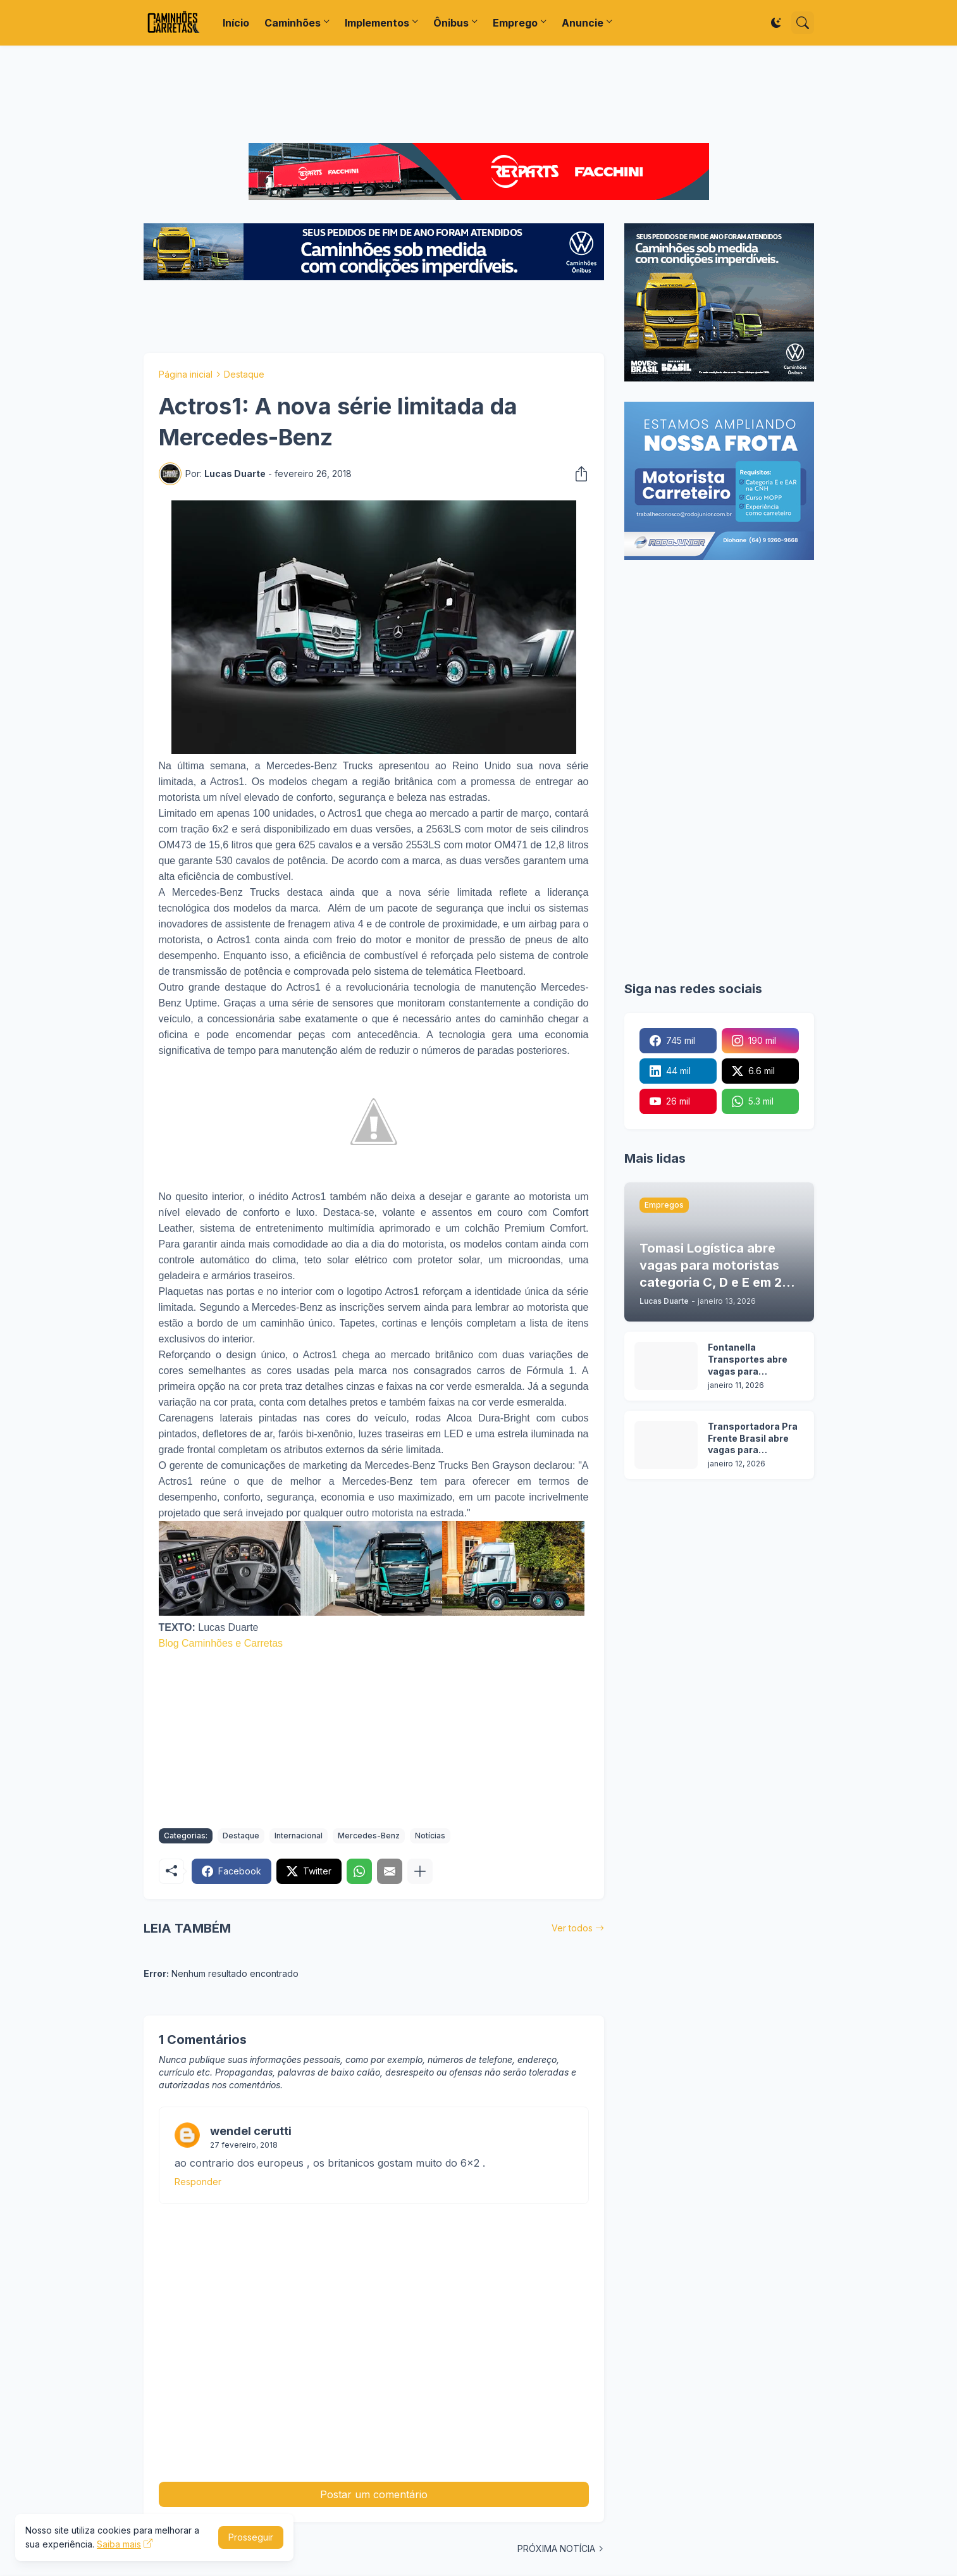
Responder (198, 2181)
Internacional (299, 1835)
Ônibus (451, 22)
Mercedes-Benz (369, 1835)
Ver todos (572, 1928)
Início (236, 22)
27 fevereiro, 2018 (244, 2145)
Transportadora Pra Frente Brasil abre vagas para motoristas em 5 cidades (753, 1439)
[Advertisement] (479, 94)
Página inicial (186, 374)
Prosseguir (250, 2537)
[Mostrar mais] (420, 1871)
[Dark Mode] (776, 22)
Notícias (430, 1835)
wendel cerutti (251, 2131)
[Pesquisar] (802, 22)
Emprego (515, 22)
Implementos (377, 22)
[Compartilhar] (577, 473)
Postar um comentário (374, 2494)
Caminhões (292, 22)
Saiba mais (119, 2544)
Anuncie (582, 22)
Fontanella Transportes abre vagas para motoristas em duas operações (754, 1360)
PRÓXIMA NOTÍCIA (556, 2548)
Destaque (244, 374)
